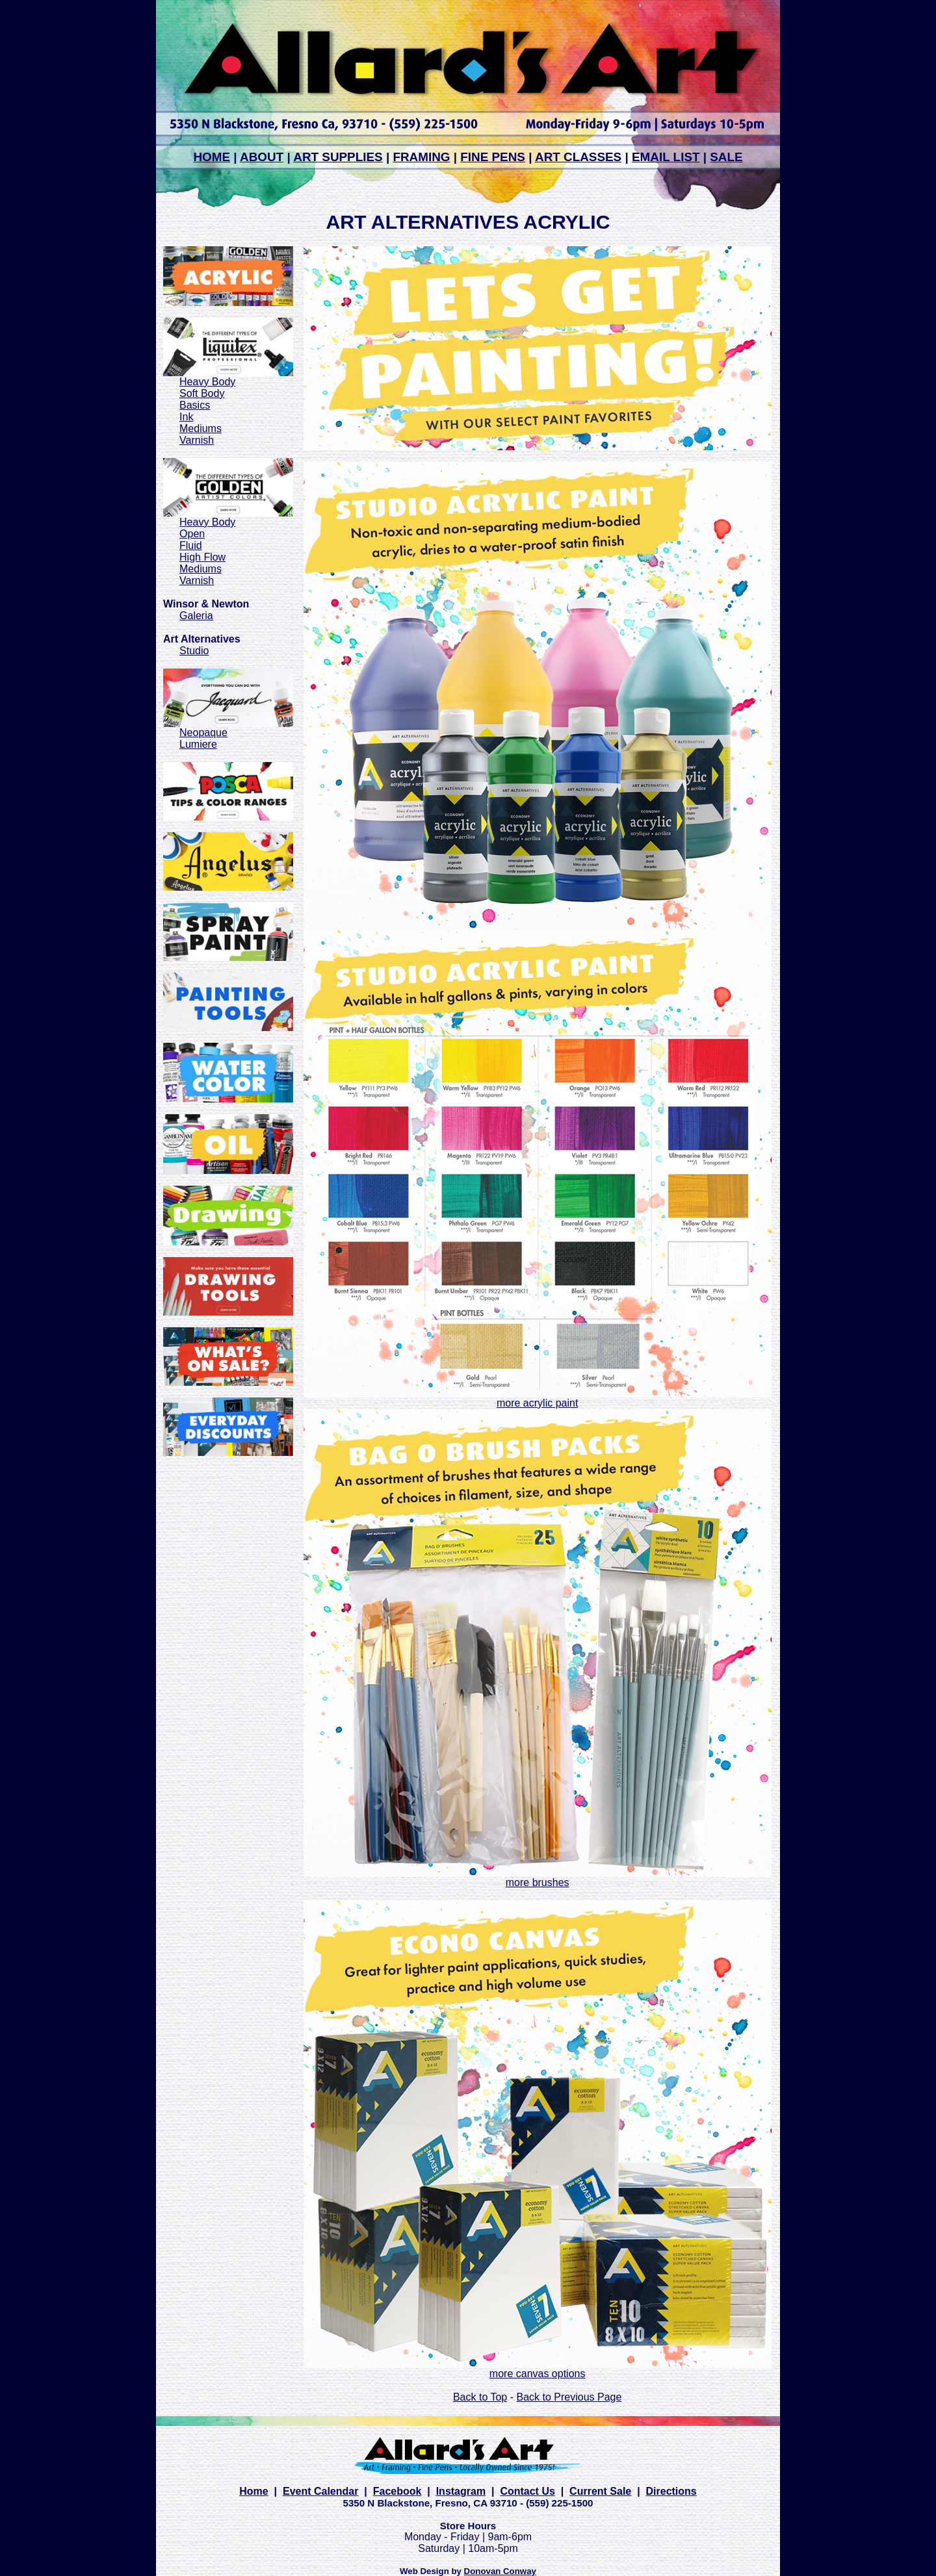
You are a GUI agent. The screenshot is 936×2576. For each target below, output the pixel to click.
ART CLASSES (578, 157)
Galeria (196, 615)
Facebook (397, 2491)
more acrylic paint (537, 1403)
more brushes (537, 1882)
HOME (211, 157)
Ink (186, 416)
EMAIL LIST (666, 157)
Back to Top (480, 2397)
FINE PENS (492, 157)
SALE (726, 157)
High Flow (202, 557)
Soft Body (201, 393)
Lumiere (198, 744)
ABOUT (261, 157)
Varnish (196, 440)
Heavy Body (207, 381)
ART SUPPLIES (337, 157)
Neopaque (203, 732)
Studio (194, 650)
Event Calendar (320, 2491)
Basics (194, 405)
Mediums (200, 428)
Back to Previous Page (568, 2397)
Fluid (190, 545)
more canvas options (537, 2373)
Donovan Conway (500, 2571)
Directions (671, 2491)
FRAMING (421, 157)
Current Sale (600, 2491)
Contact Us (527, 2491)
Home (253, 2491)
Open (192, 533)
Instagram (461, 2491)
